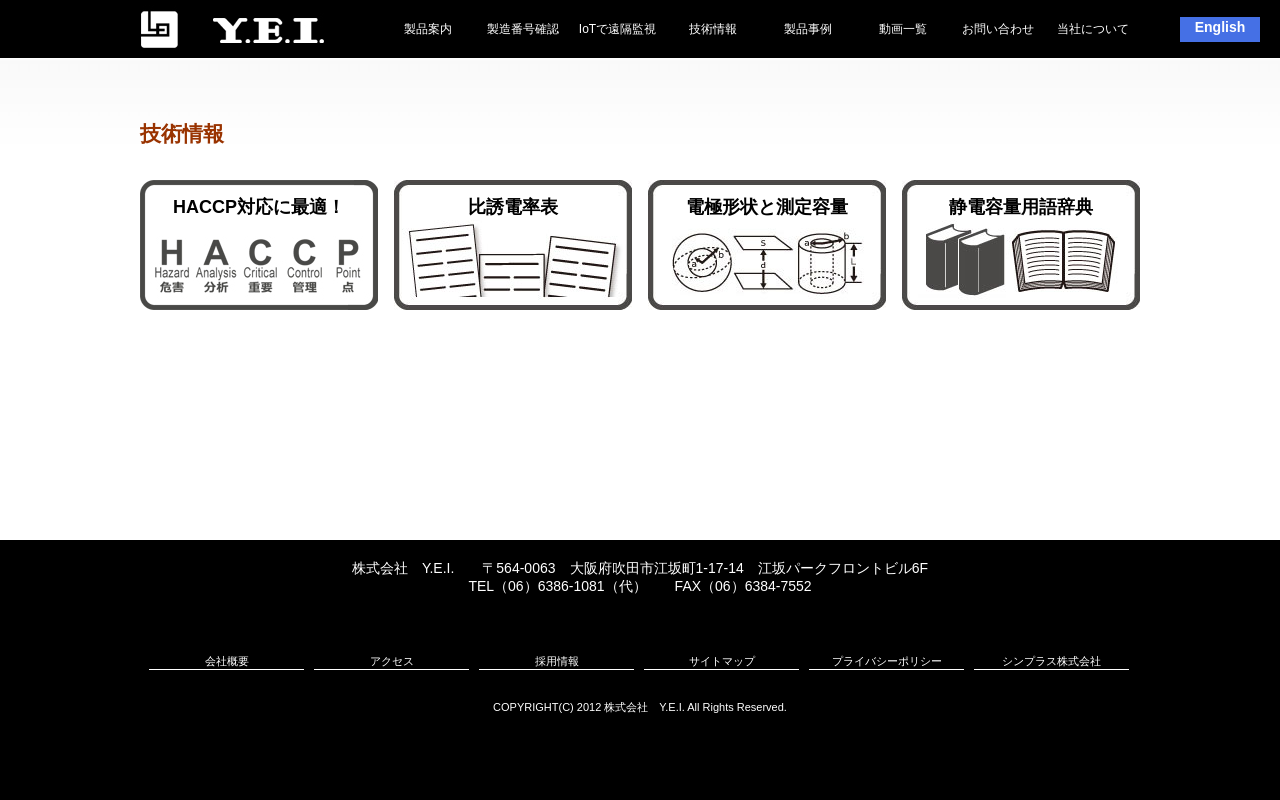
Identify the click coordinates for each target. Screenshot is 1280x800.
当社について (1093, 29)
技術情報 (713, 29)
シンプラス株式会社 (1051, 661)
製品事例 (808, 29)
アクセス (392, 661)
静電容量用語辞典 (1021, 207)
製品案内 (428, 29)
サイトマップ (722, 661)
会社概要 (227, 661)
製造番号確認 (523, 29)
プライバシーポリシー (887, 661)
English (1220, 27)
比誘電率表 (513, 207)
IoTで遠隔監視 (617, 29)
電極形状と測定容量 (767, 207)
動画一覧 (903, 29)
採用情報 (557, 661)
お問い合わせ (998, 29)
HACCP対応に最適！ (259, 207)
